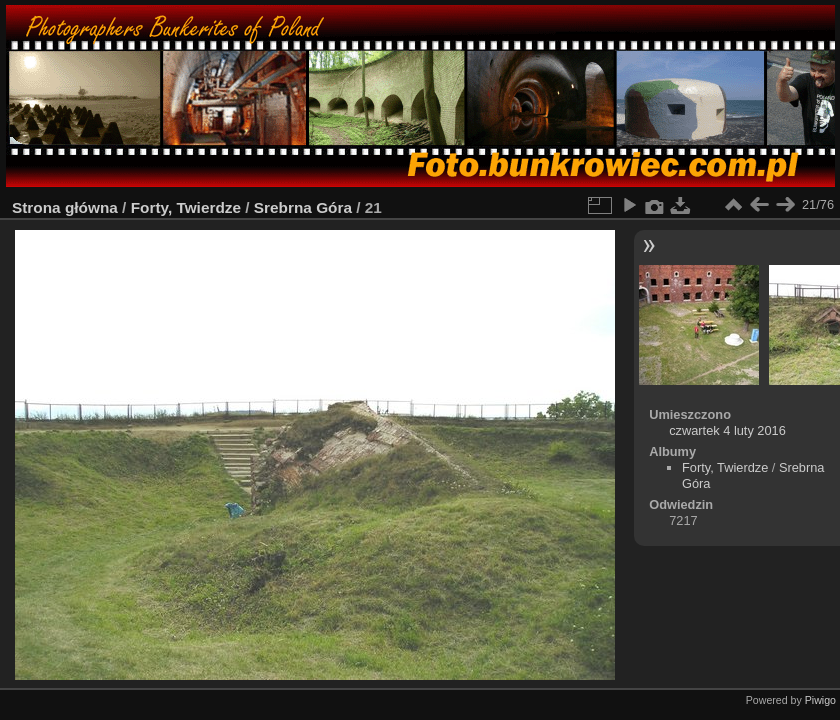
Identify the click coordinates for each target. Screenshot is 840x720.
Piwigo (820, 700)
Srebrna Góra (303, 207)
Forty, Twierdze (186, 207)
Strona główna (65, 207)
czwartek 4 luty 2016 (727, 430)
